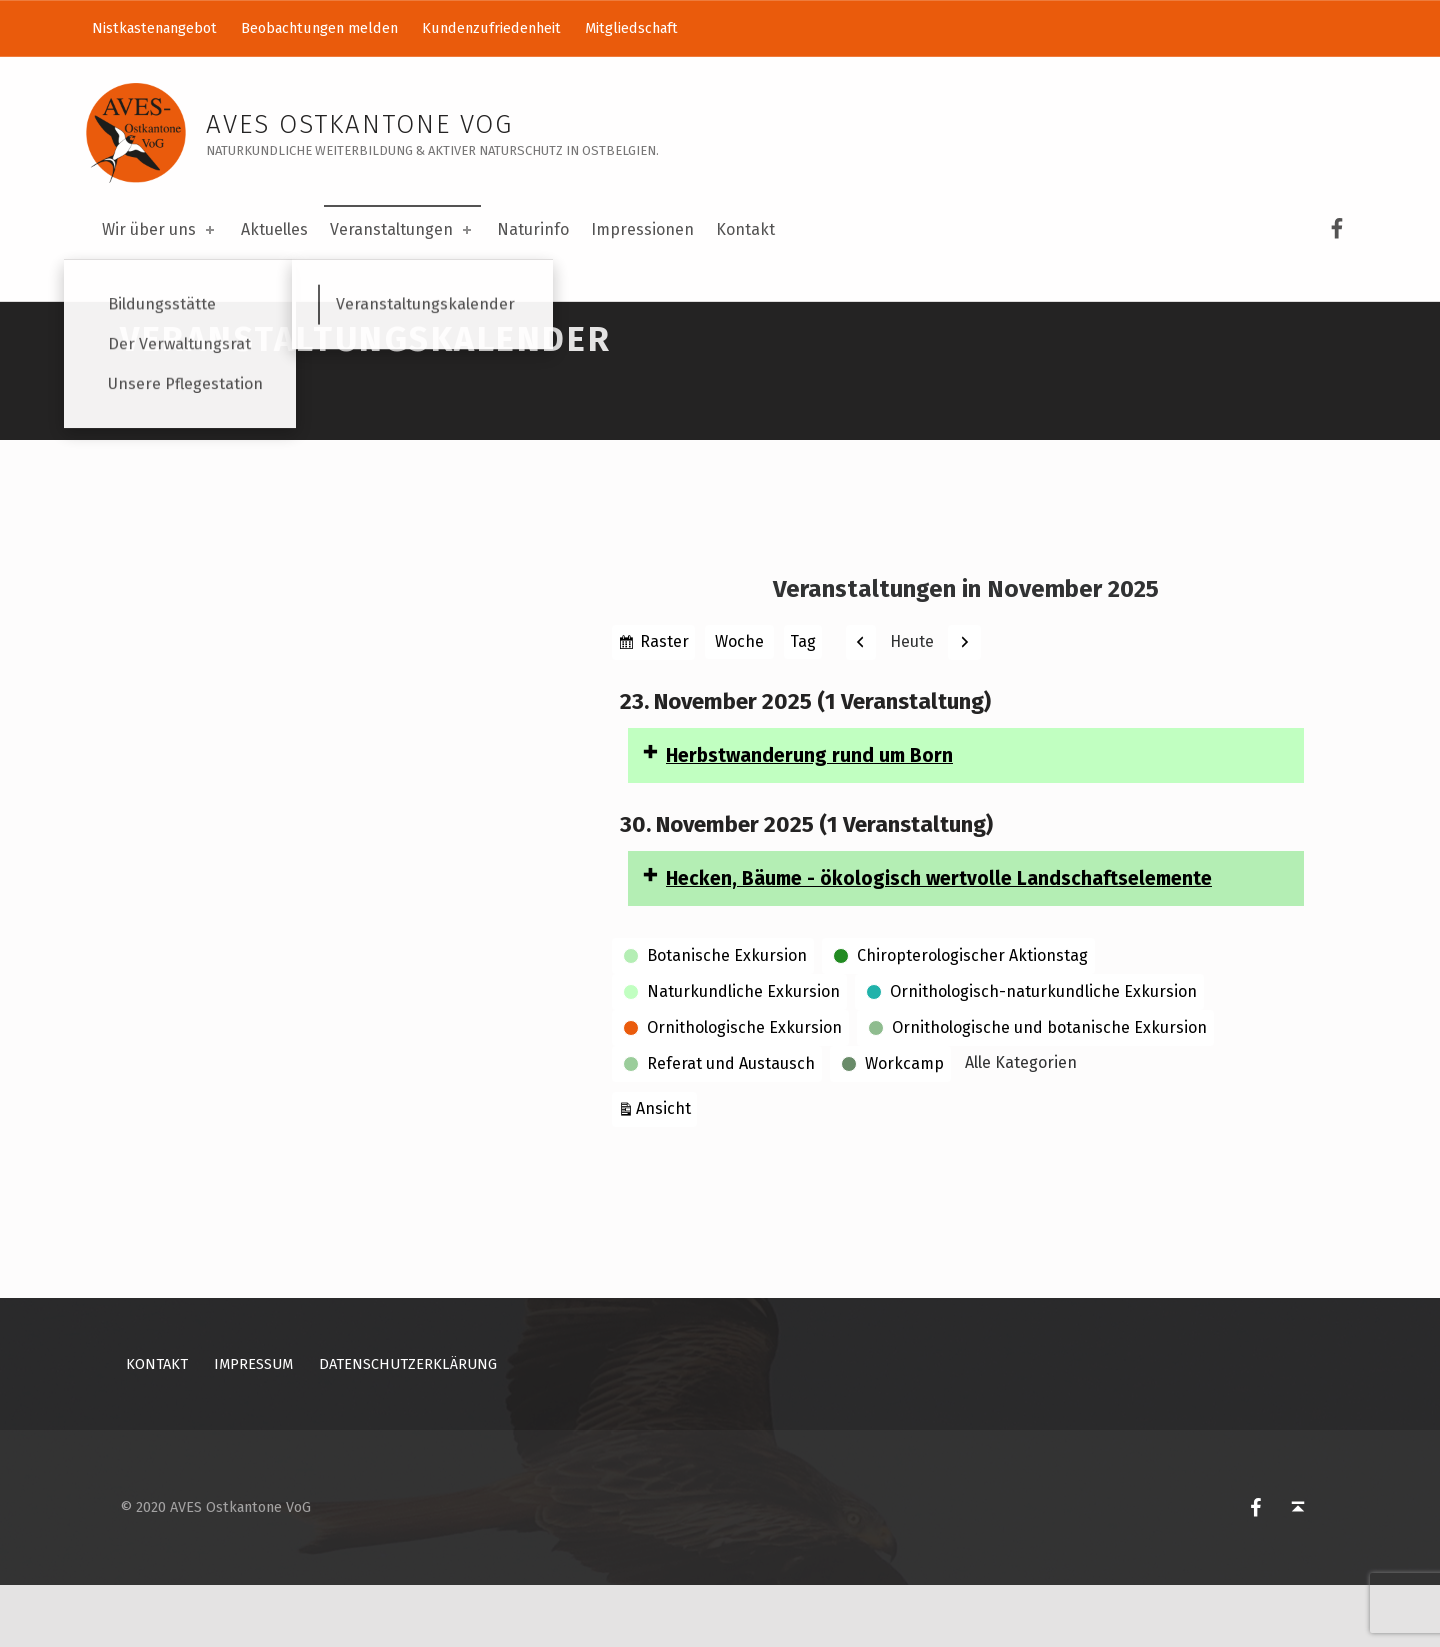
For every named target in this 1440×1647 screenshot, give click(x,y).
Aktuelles (274, 229)
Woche (739, 703)
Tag (803, 703)
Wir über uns (160, 229)
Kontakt (745, 229)
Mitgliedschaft (631, 28)
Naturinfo (533, 229)
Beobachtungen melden (319, 28)
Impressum (253, 1426)
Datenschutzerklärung (408, 1426)
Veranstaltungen (402, 229)
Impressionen (642, 229)
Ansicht (666, 1168)
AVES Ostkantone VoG (359, 124)
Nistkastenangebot (154, 28)
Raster (665, 706)
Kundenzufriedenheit (491, 28)
